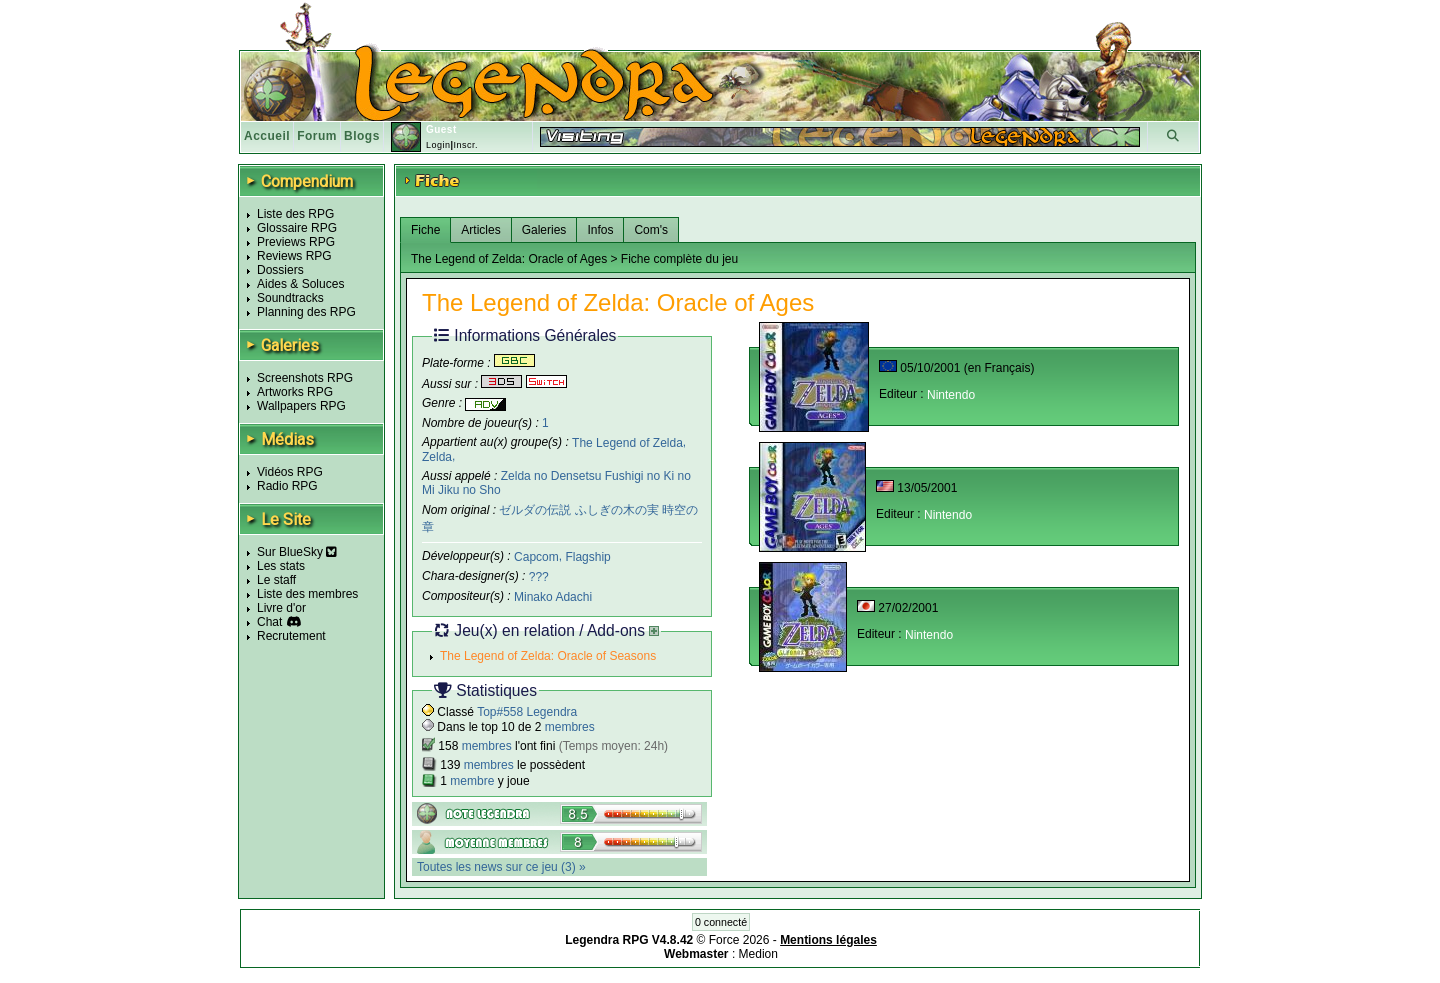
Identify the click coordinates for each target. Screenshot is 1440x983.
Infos (600, 230)
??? (539, 577)
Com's (651, 230)
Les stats (281, 566)
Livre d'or (281, 608)
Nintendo (951, 395)
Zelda (437, 457)
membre (472, 781)
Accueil (267, 136)
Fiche (425, 230)
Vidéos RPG (290, 472)
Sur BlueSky (297, 552)
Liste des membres (307, 594)
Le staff (276, 580)
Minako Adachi (553, 597)
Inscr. (465, 145)
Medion (758, 954)
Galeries (544, 230)
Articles (480, 230)
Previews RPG (296, 242)
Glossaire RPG (297, 228)
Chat (269, 622)
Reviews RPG (294, 256)
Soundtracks (290, 298)
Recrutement (291, 636)
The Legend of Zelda (627, 442)
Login (438, 145)
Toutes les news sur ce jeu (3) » (501, 867)
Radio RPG (287, 486)
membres (570, 727)
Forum (317, 136)
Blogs (362, 136)
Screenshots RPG (305, 378)
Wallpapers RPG (301, 406)
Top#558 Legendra (527, 712)
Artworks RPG (295, 392)
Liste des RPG (295, 214)
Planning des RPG (306, 312)
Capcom (536, 557)
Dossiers (280, 270)
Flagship (587, 557)
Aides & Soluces (300, 284)
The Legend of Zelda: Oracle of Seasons (548, 656)
